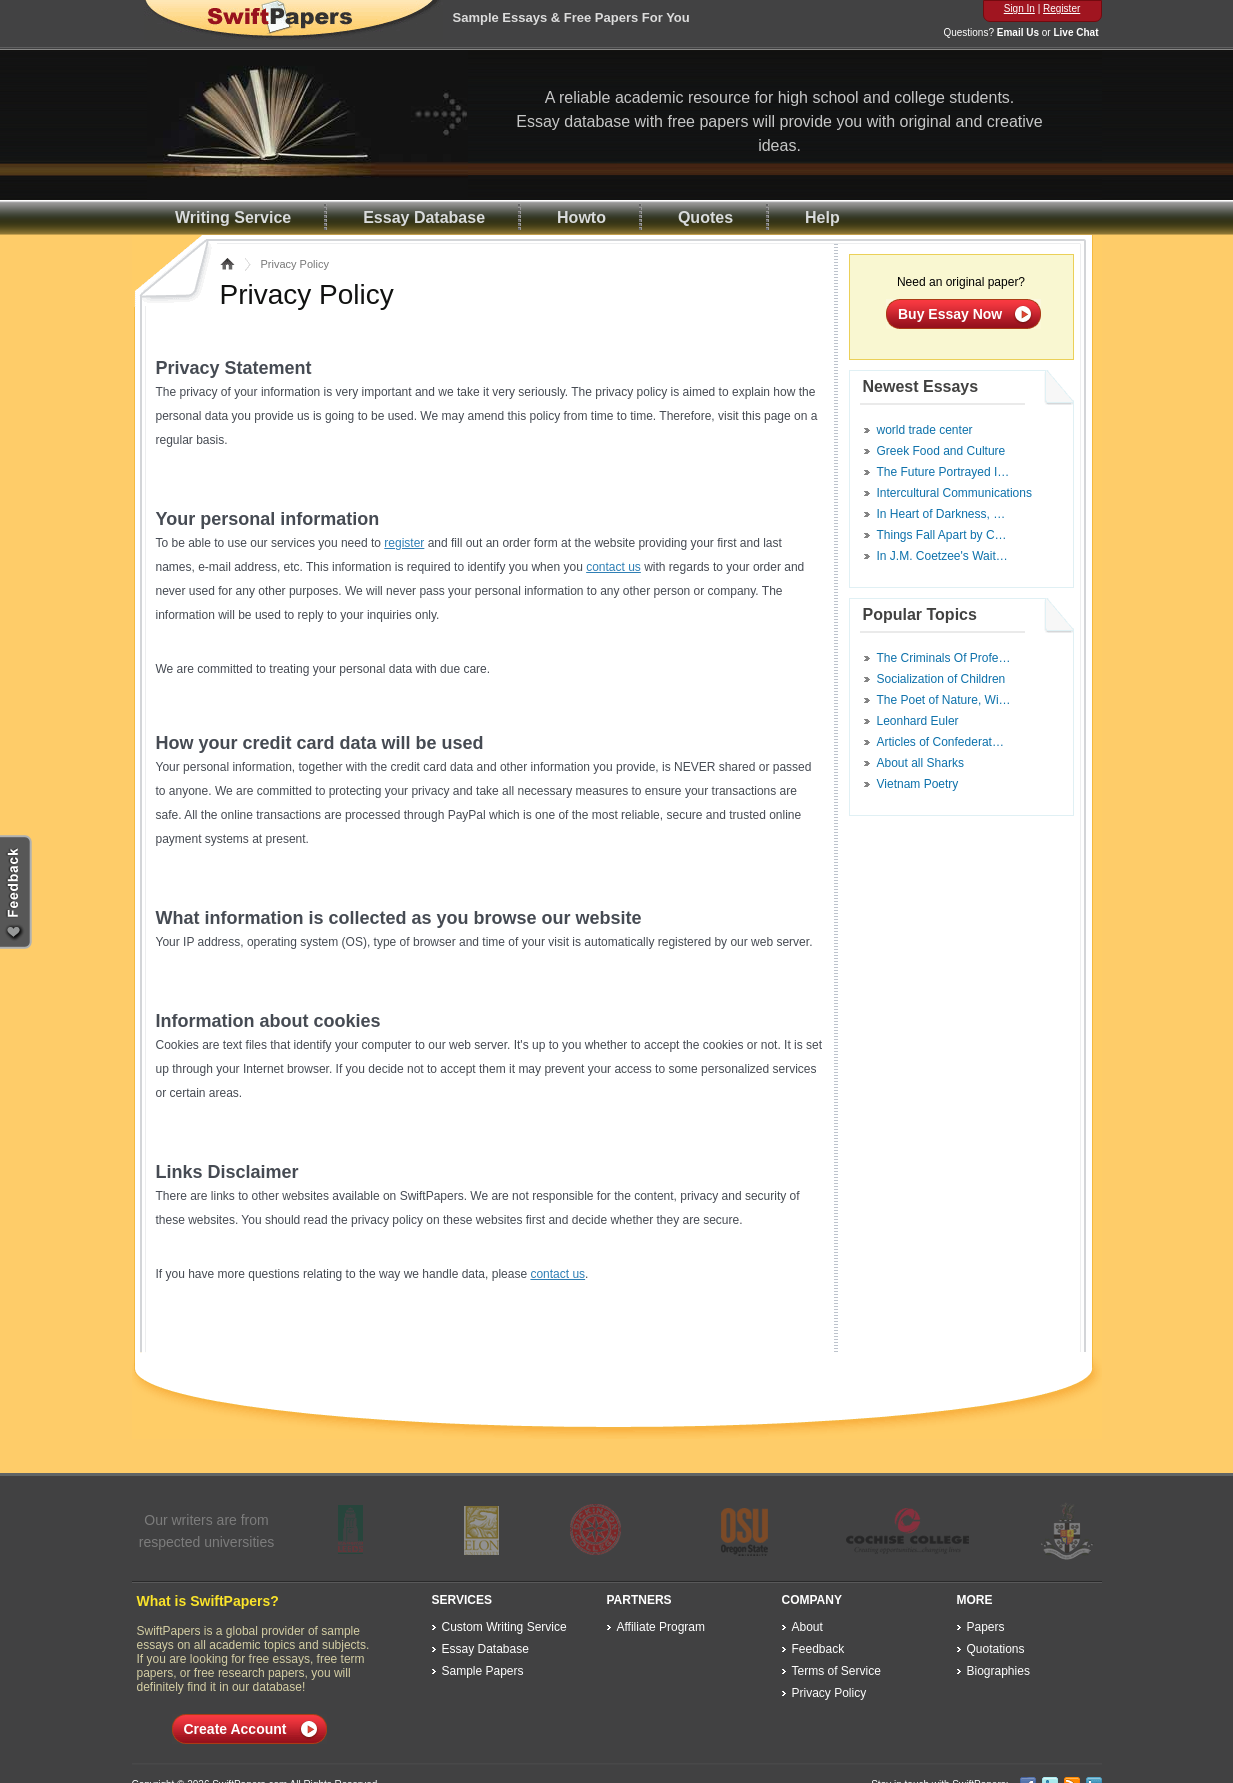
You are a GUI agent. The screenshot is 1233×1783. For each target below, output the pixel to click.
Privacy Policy (829, 1693)
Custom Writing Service (504, 1627)
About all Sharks (920, 763)
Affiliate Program (661, 1627)
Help (822, 217)
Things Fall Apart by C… (942, 535)
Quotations (996, 1649)
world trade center (925, 430)
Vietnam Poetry (918, 784)
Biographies (998, 1671)
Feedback (818, 1649)
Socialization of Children (941, 679)
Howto (581, 217)
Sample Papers (483, 1671)
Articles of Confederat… (940, 742)
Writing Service (233, 217)
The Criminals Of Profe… (944, 658)
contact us (613, 567)
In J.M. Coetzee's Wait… (942, 556)
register (404, 543)
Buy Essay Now (950, 314)
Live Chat (1075, 32)
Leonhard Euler (918, 721)
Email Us (1018, 32)
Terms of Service (836, 1671)
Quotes (705, 217)
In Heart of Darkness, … (941, 514)
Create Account (235, 1729)
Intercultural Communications (954, 493)
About (807, 1627)
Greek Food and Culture (941, 451)
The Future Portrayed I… (943, 472)
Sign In (1019, 8)
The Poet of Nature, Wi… (944, 700)
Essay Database (424, 217)
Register (1061, 8)
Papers (986, 1627)
